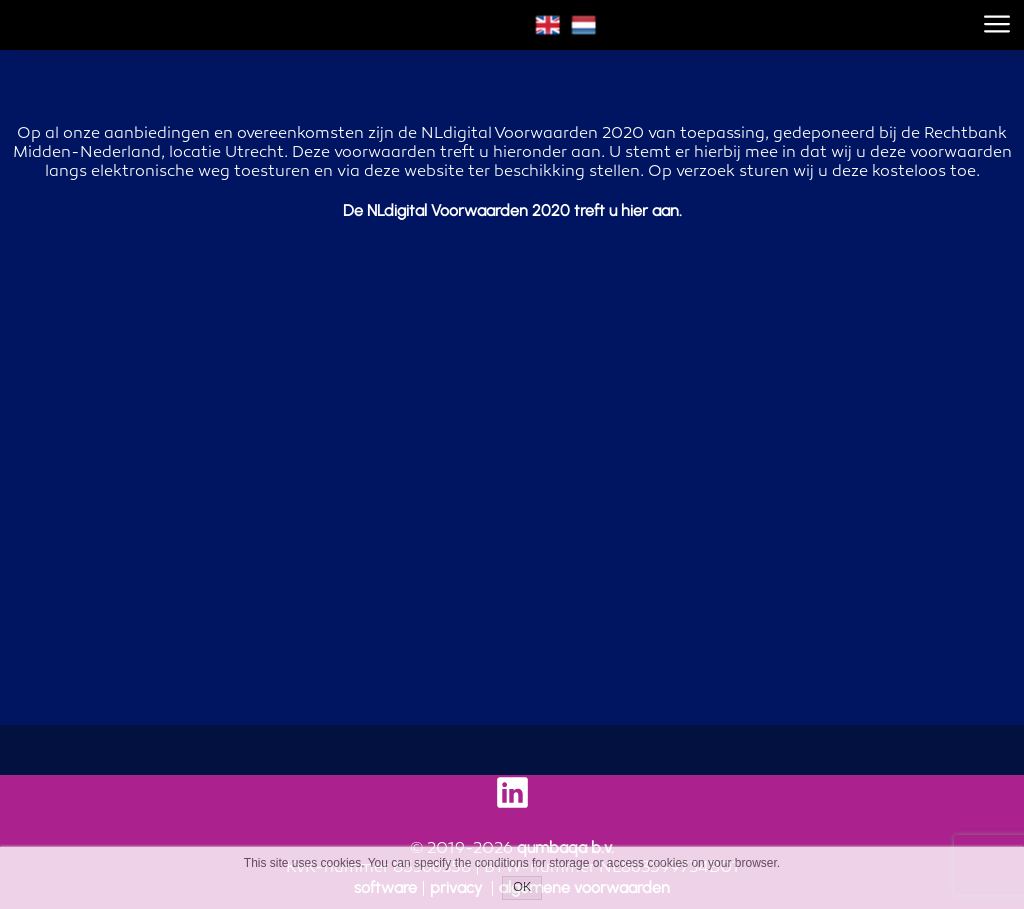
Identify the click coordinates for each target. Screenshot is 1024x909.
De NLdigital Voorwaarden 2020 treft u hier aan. (512, 210)
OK (522, 888)
